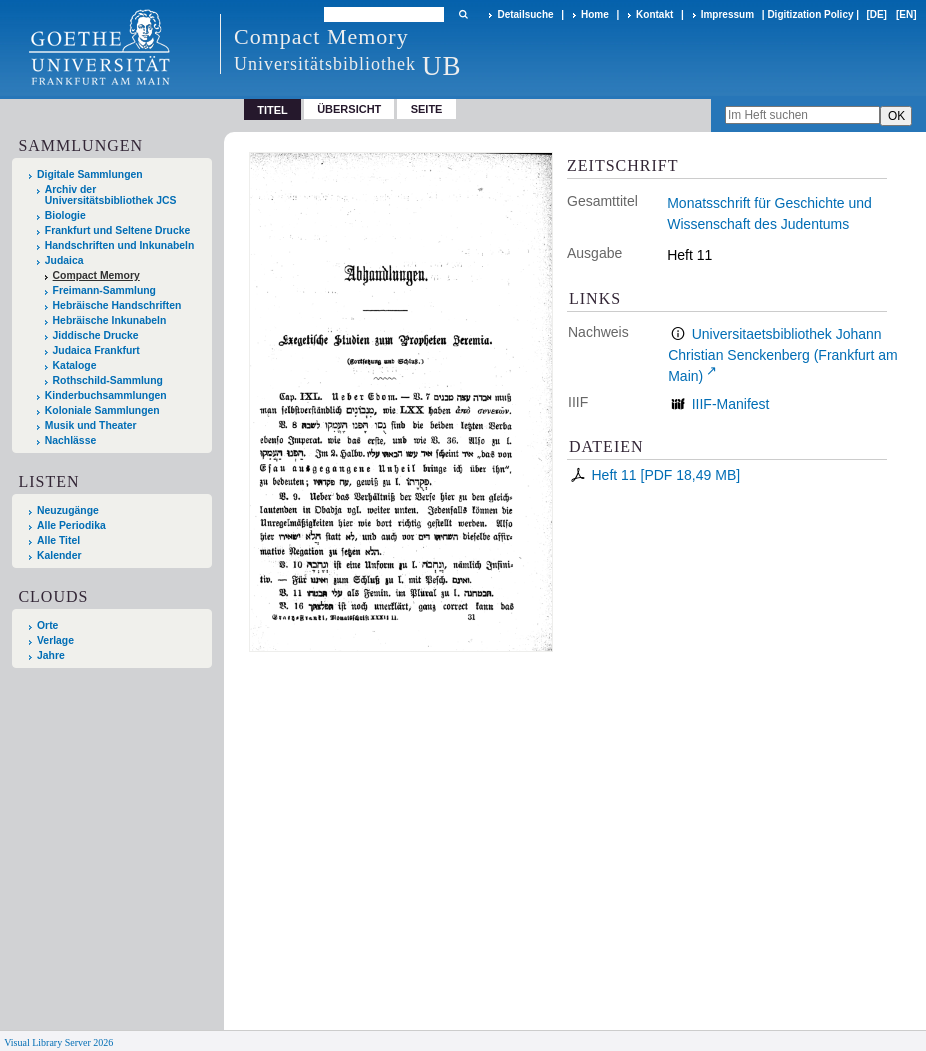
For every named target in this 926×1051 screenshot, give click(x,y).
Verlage (55, 640)
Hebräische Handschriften (117, 305)
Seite (427, 109)
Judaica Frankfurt (96, 350)
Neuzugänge (68, 510)
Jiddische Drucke (96, 335)
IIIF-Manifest (731, 404)
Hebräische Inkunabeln (110, 320)
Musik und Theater (91, 425)
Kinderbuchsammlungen (106, 395)
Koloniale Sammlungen (102, 410)
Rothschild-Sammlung (108, 380)
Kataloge (75, 365)
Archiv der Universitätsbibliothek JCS (111, 195)
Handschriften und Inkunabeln (120, 245)
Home (595, 14)
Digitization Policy (810, 14)
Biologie (65, 215)
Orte (47, 625)
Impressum (727, 14)
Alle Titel (58, 540)
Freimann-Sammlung (104, 290)
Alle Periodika (71, 525)
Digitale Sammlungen (90, 174)
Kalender (59, 555)
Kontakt (654, 14)
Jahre (51, 655)
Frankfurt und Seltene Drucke (118, 230)
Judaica (64, 260)
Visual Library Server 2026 (58, 1042)
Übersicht (349, 109)
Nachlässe (70, 440)
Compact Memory (96, 275)
